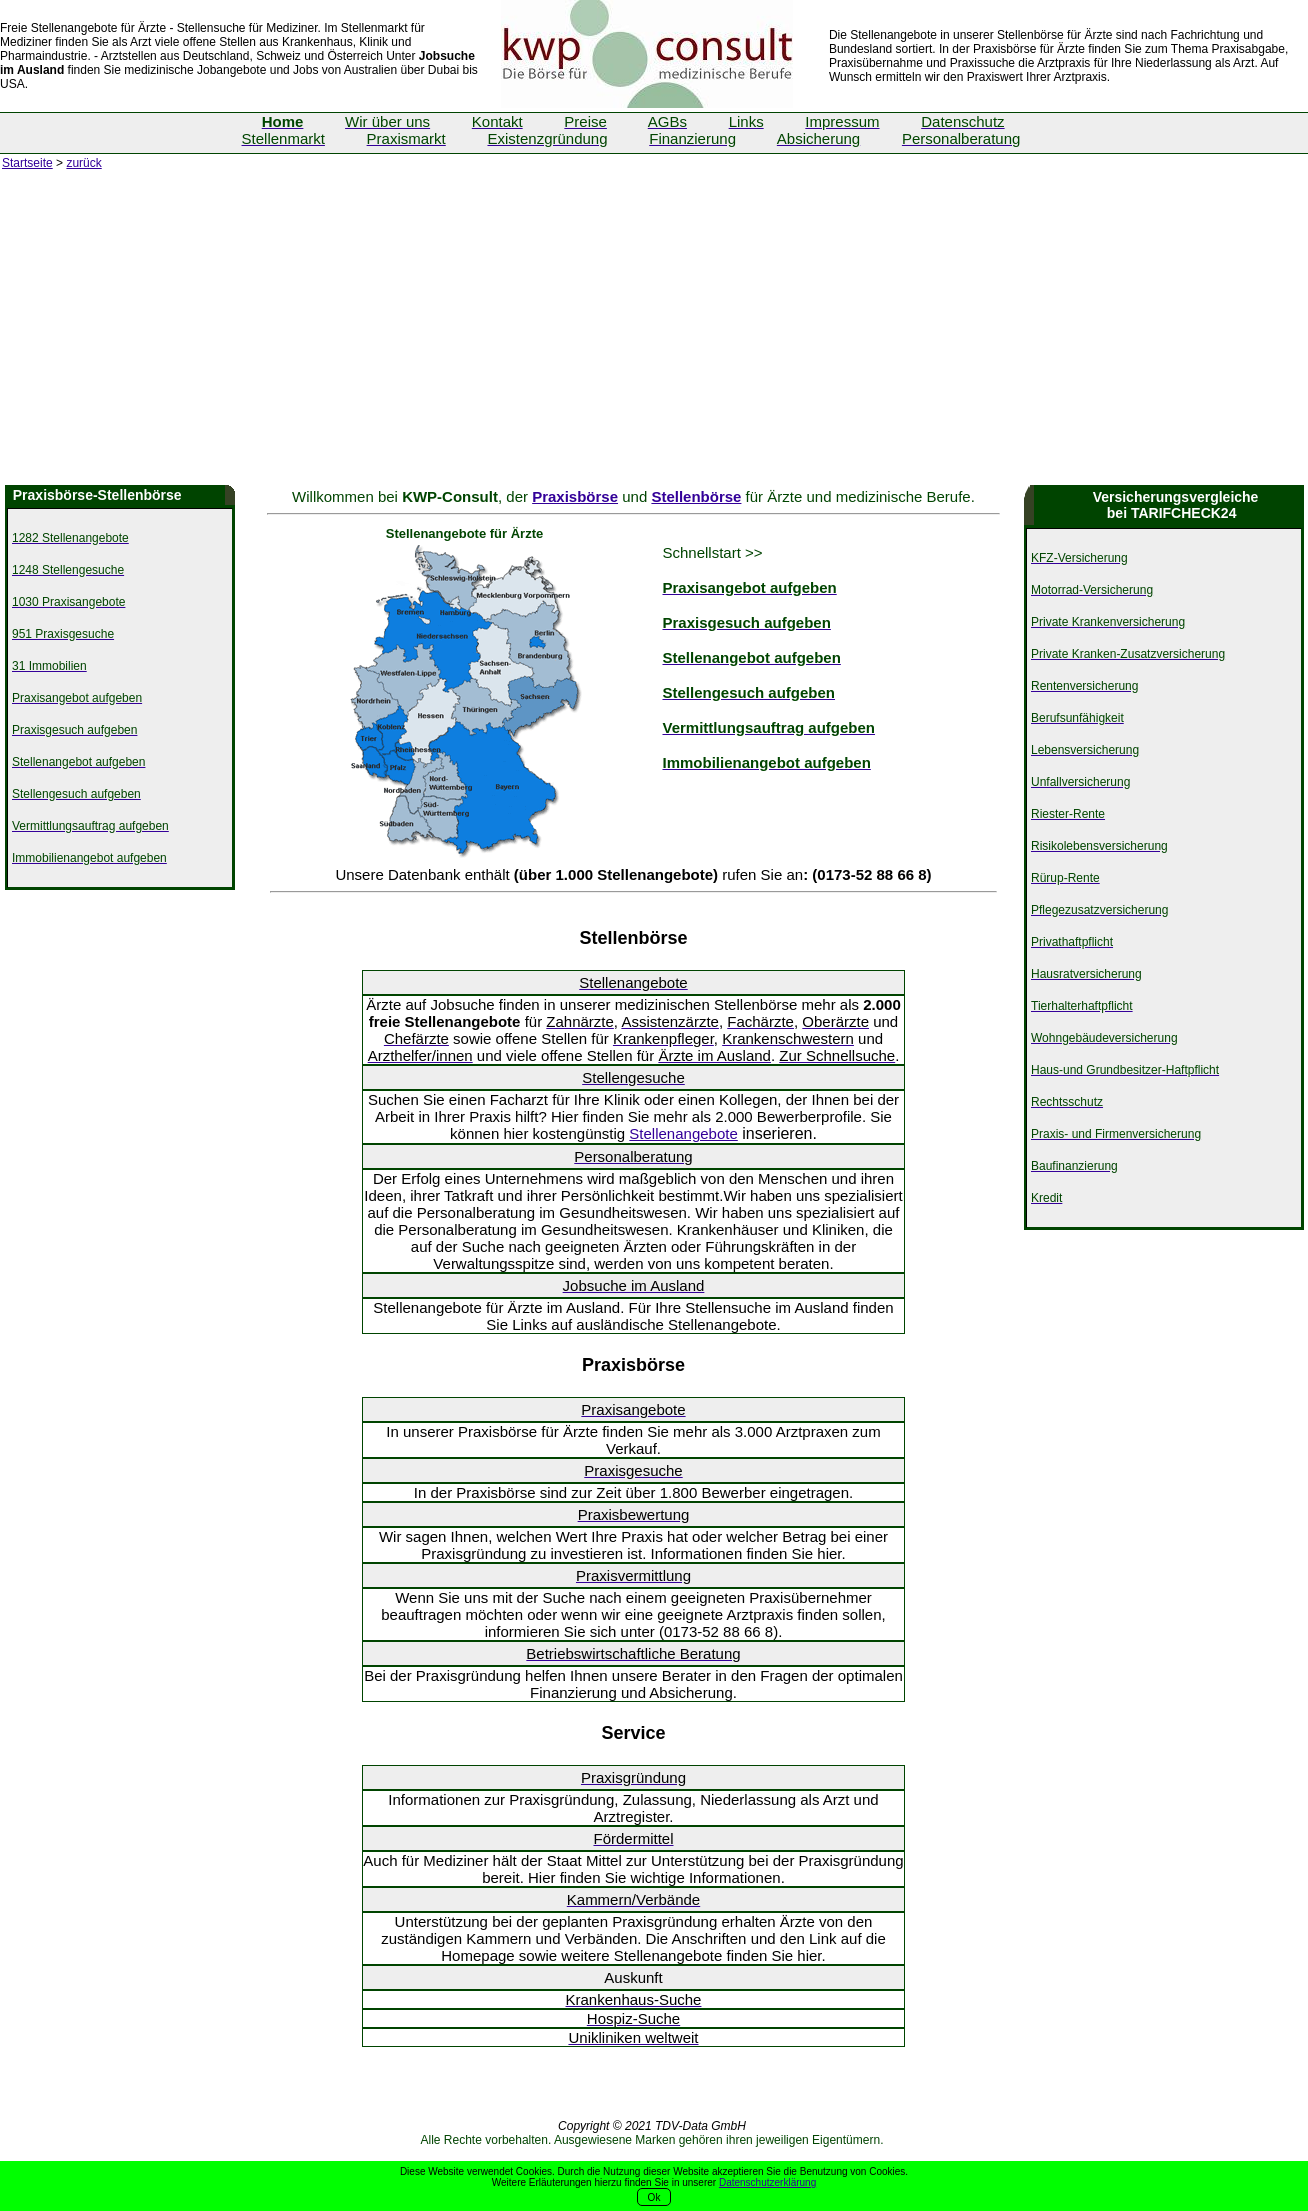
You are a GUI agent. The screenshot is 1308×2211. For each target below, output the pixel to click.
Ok (654, 2197)
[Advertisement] (654, 335)
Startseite (27, 163)
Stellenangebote (683, 1133)
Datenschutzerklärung (767, 2182)
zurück (83, 163)
